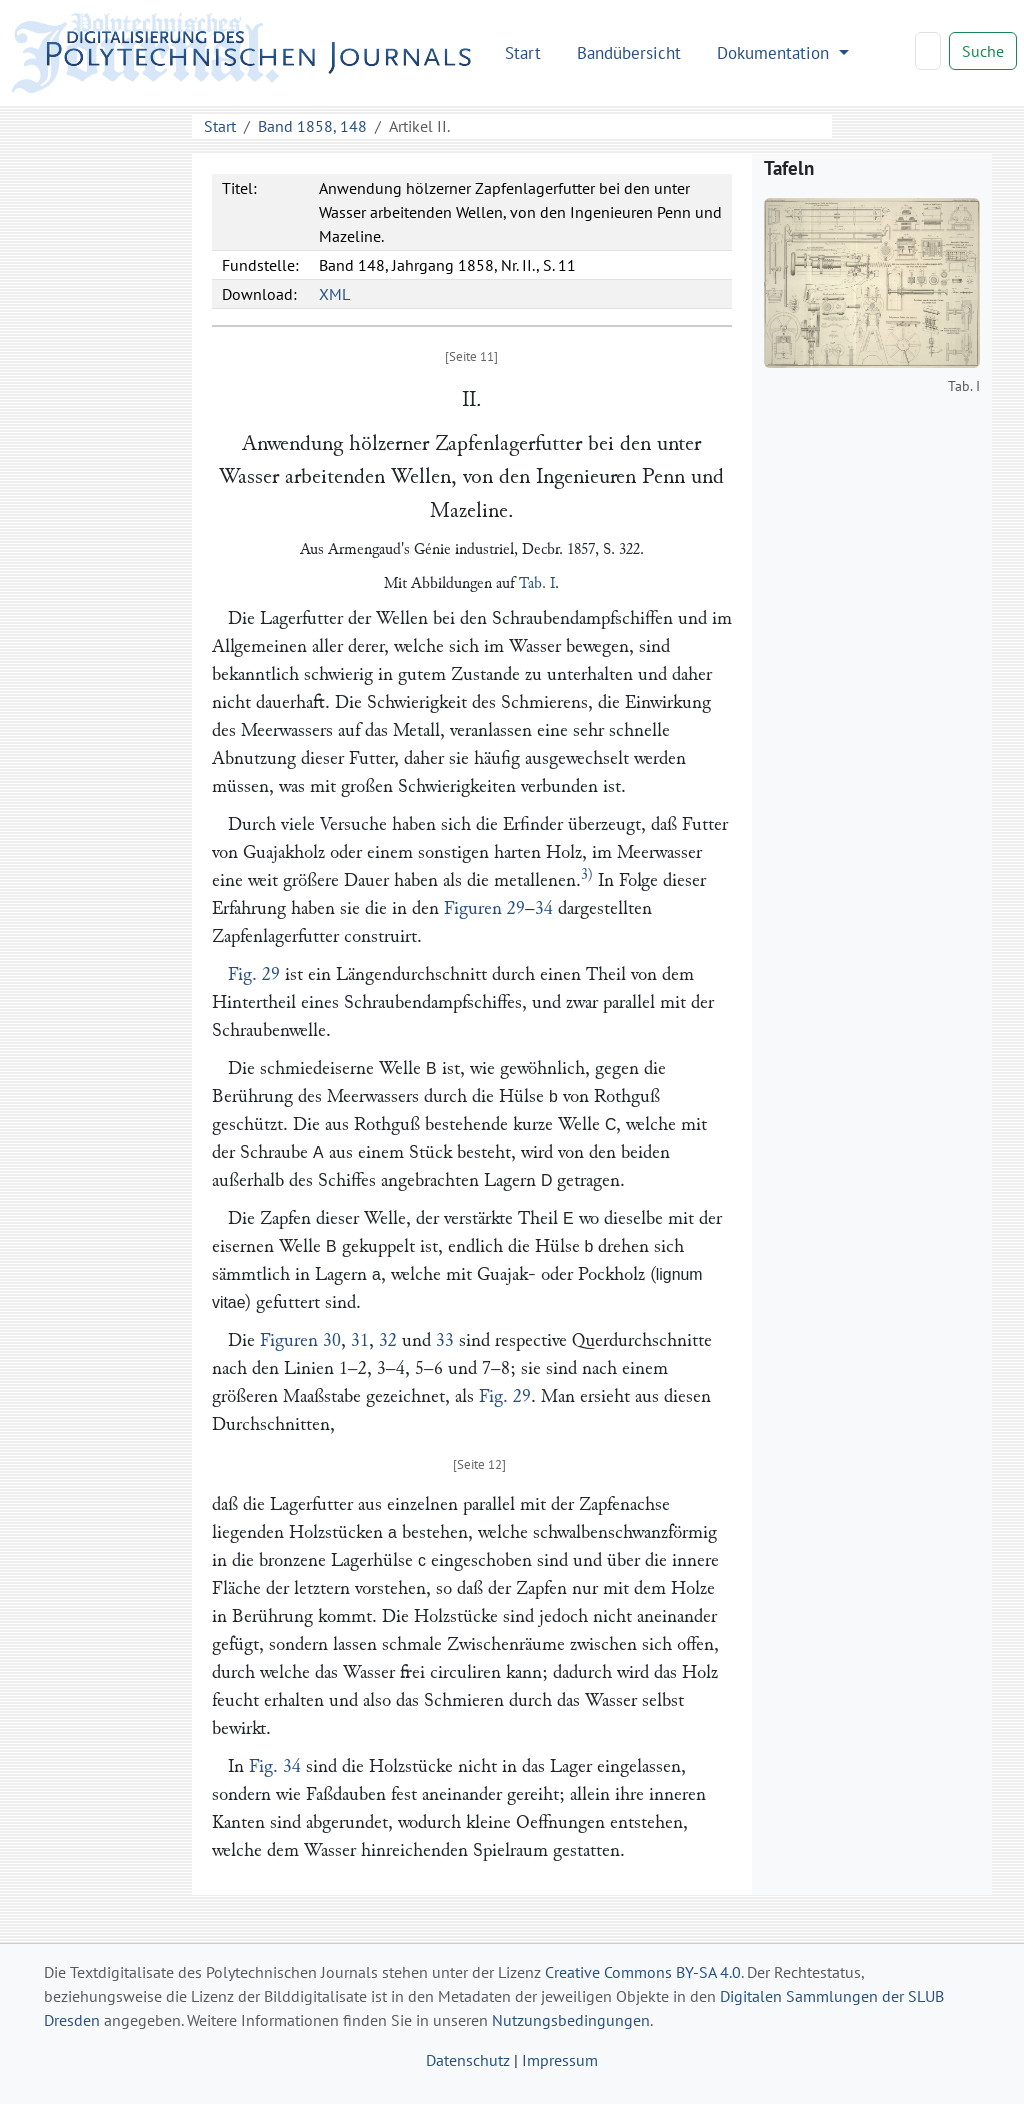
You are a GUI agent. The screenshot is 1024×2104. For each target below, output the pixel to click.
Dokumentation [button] (775, 52)
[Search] (928, 51)
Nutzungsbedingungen (571, 2020)
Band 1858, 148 (312, 126)
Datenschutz (468, 2060)
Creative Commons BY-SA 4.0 (643, 1972)
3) (587, 874)
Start (523, 52)
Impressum (560, 2060)
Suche (983, 51)
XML (334, 294)
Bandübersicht (629, 52)
